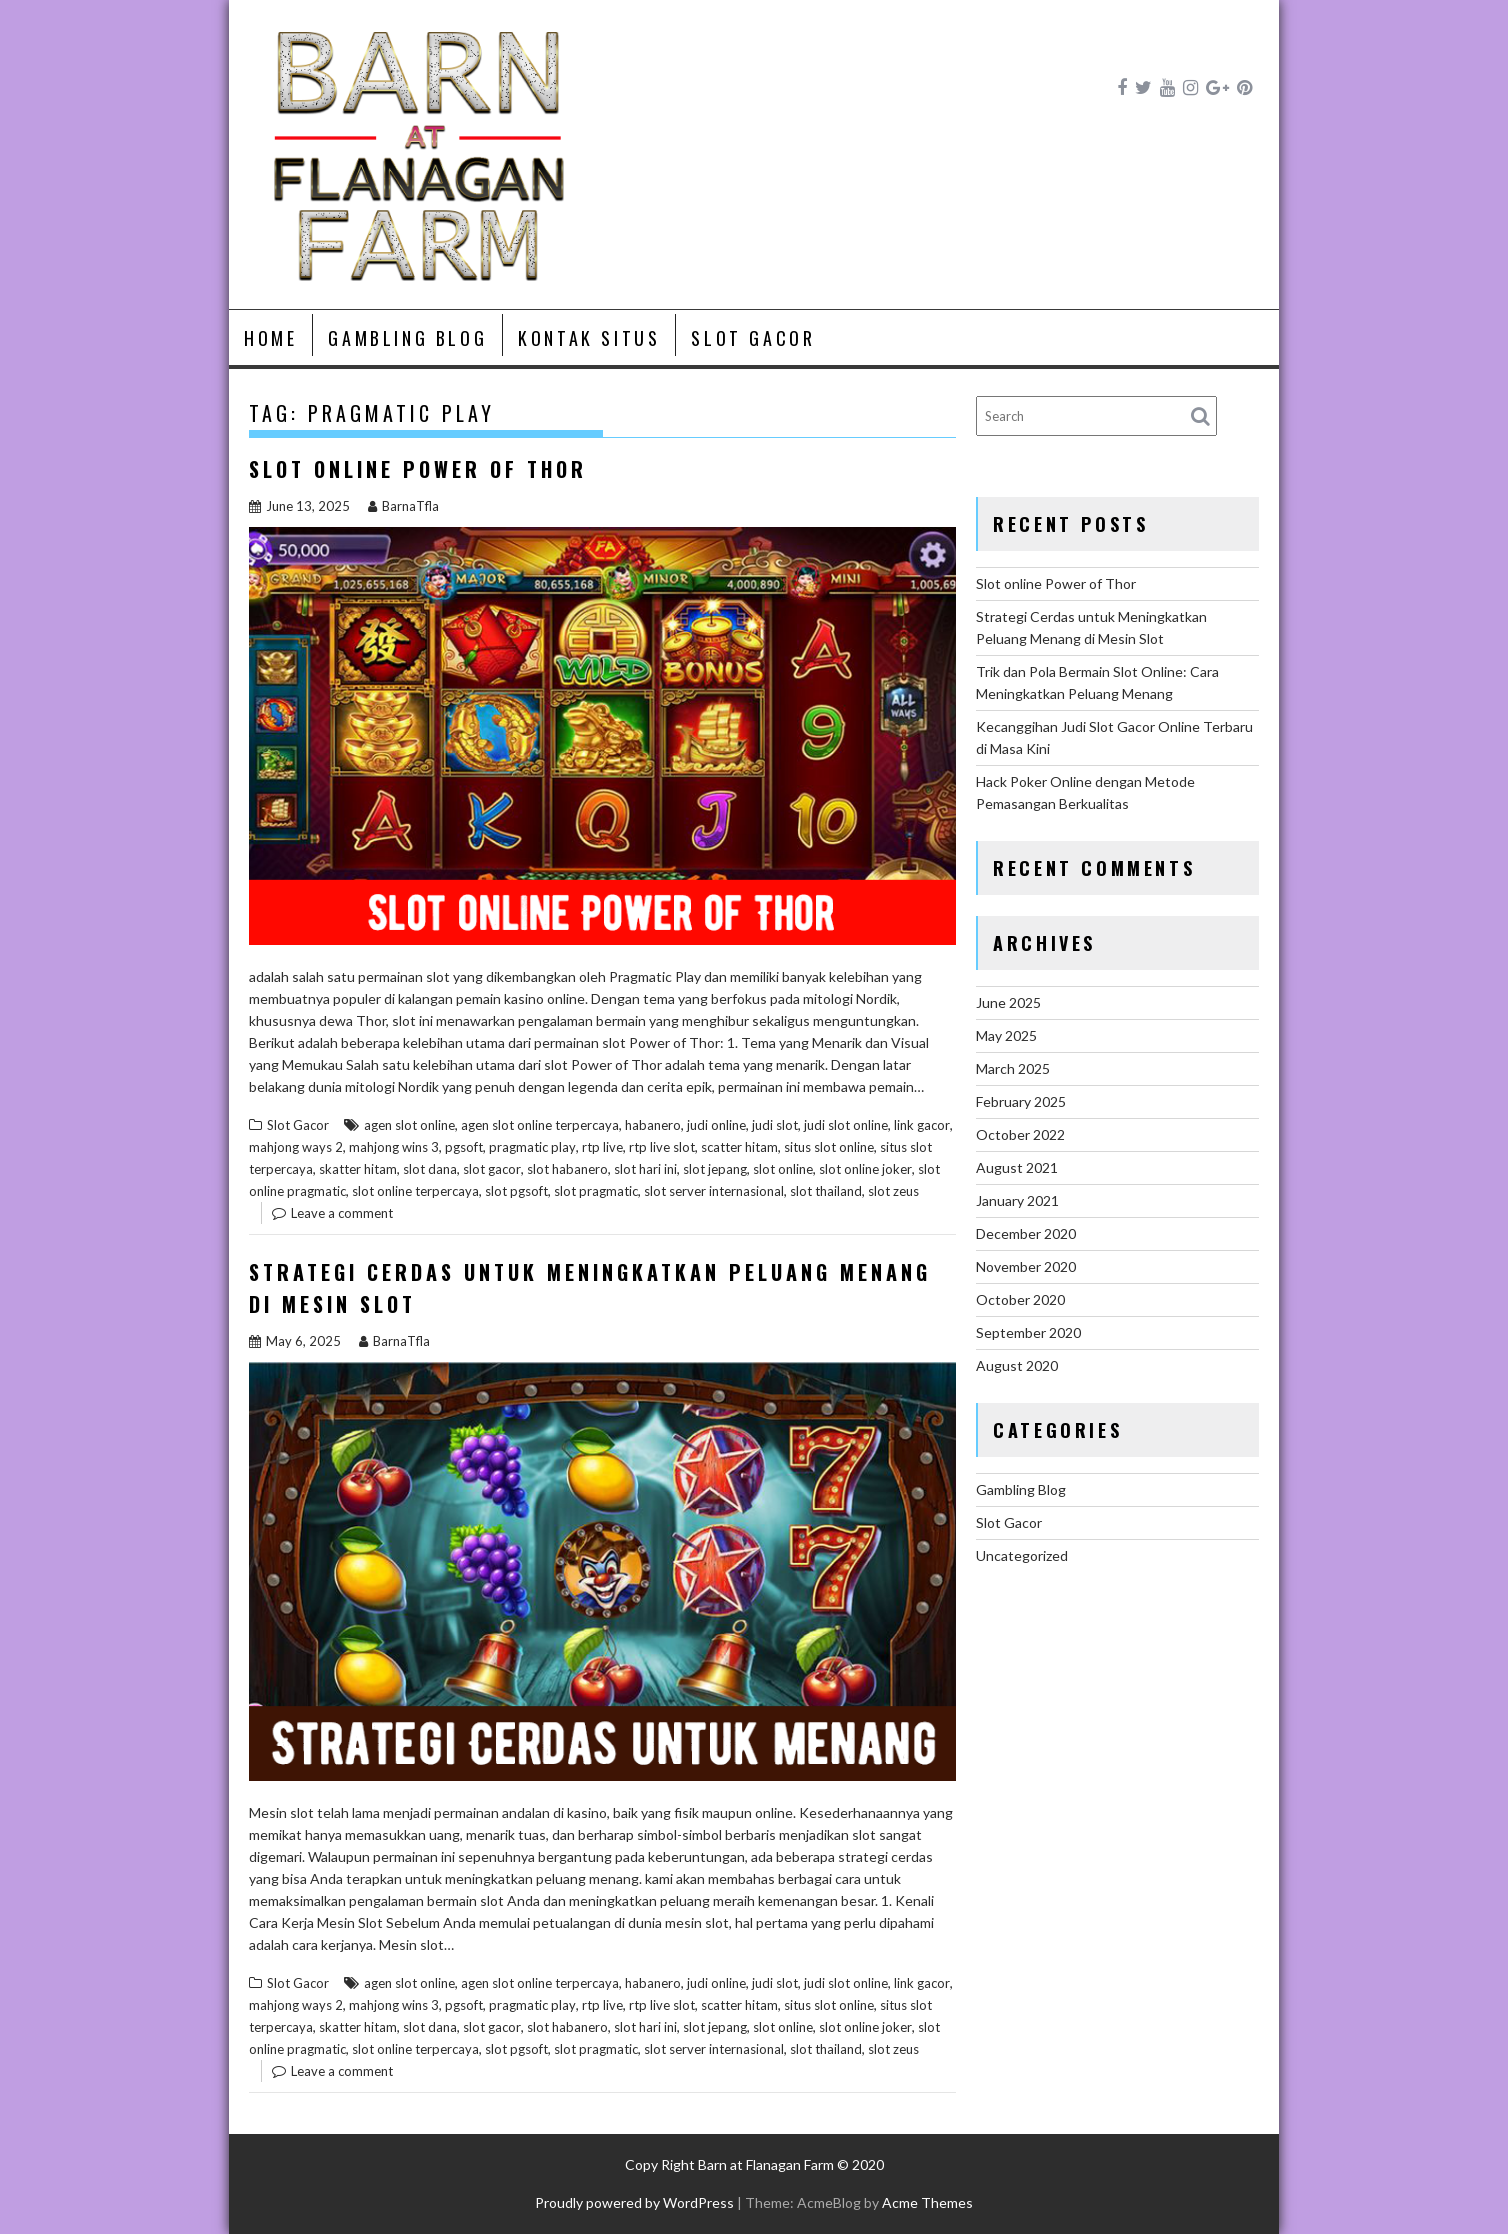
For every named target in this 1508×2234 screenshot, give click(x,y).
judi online (716, 1125)
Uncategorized (1022, 1555)
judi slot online (846, 1125)
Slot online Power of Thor (418, 469)
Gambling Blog (407, 338)
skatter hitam (358, 1169)
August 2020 (1017, 1365)
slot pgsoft (516, 1191)
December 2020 (1026, 1233)
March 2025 (1013, 1068)
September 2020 (1028, 1332)
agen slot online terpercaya (540, 1125)
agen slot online (409, 1125)
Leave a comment (342, 1213)
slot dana (430, 1169)
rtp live (602, 1147)
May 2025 (1006, 1035)
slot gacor (492, 1169)
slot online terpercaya (415, 1191)
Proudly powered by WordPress (634, 2202)
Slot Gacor (753, 338)
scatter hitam (739, 1147)
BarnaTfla (403, 506)
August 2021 (1017, 1167)
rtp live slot (662, 1147)
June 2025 (1008, 1002)
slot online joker (865, 1169)
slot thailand (826, 1191)
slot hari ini (645, 1169)
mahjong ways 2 (296, 1147)
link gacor (922, 1125)
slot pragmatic (596, 1191)
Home (270, 338)
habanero (653, 1125)
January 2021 (1017, 1200)
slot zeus (893, 1191)
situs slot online (829, 1147)
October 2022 (1020, 1134)
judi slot (775, 1125)
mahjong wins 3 (394, 1147)
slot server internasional (714, 1191)
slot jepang (715, 1169)
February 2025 (1021, 1101)
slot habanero (567, 1169)
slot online (783, 1169)
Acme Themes (927, 2202)
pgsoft (464, 1147)
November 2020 (1026, 1266)
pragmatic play (532, 1147)
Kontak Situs (589, 338)
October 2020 (1020, 1299)
